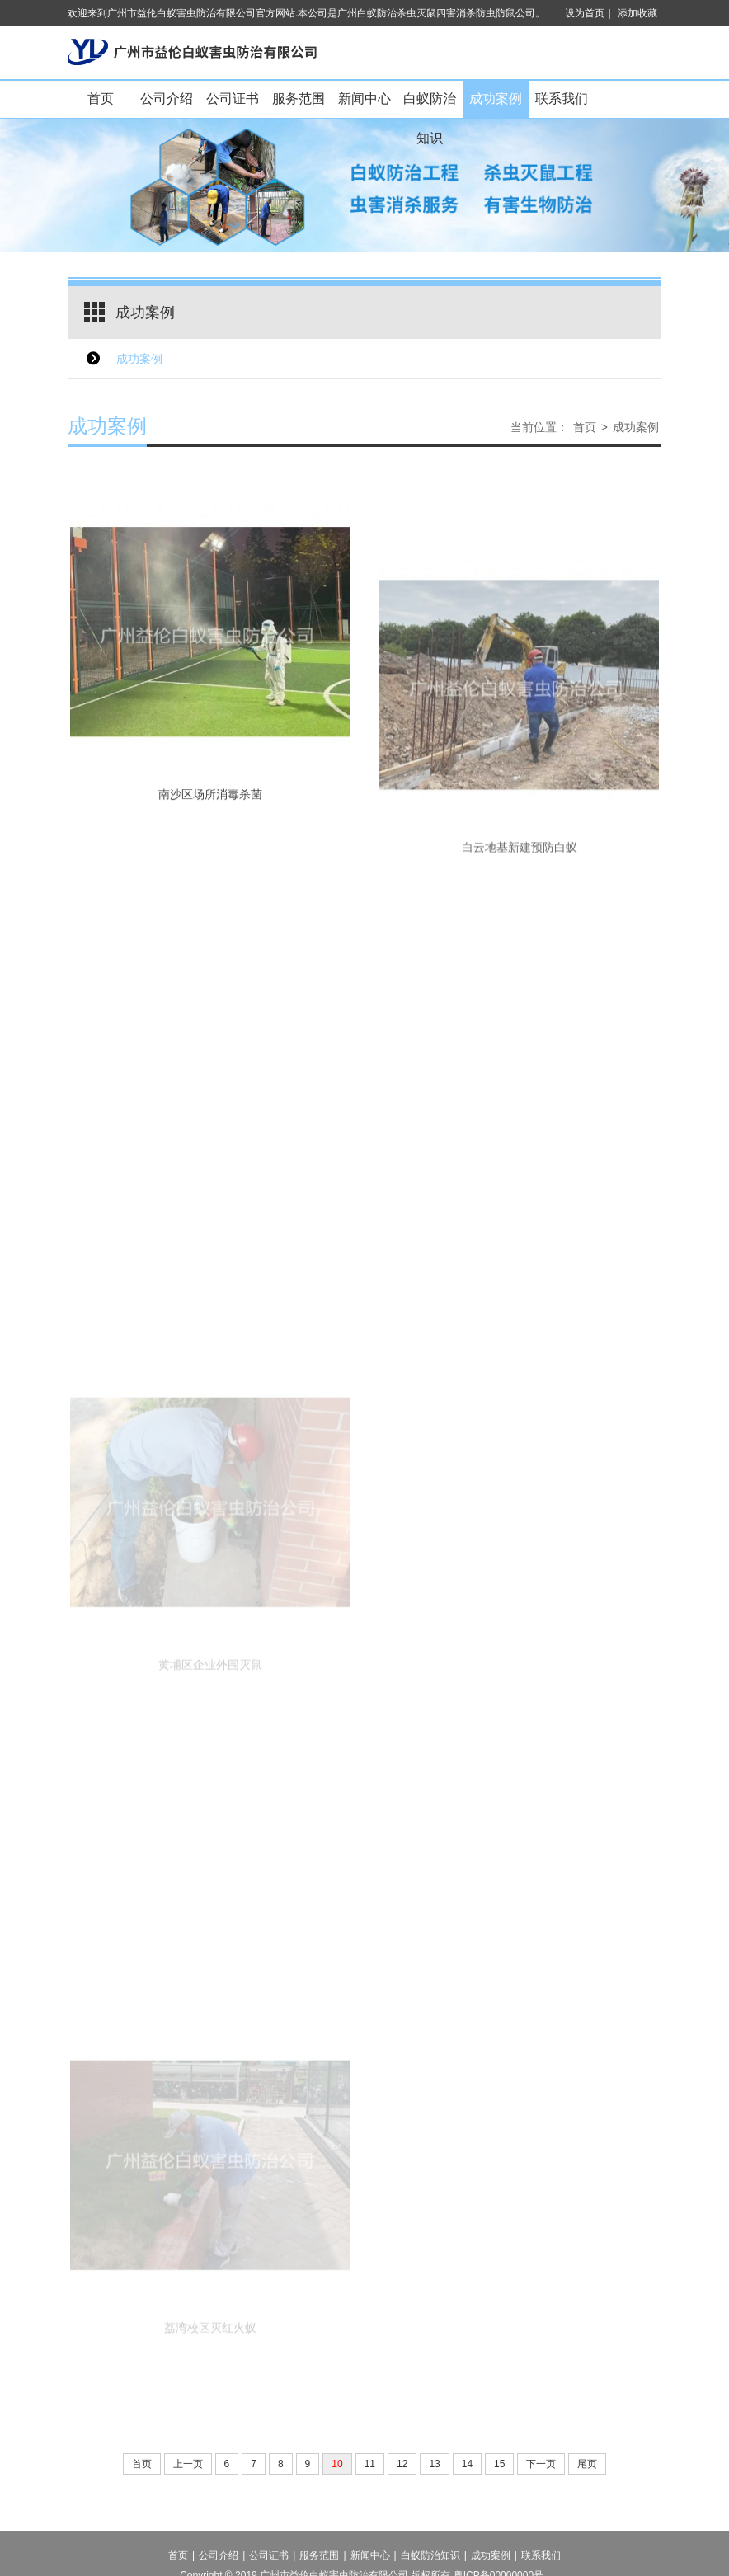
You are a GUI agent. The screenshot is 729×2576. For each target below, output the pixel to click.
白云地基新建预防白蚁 (519, 901)
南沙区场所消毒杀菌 (210, 819)
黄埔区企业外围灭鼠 (210, 1729)
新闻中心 (364, 99)
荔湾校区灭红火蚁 (210, 2392)
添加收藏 (637, 13)
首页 (100, 99)
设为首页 (584, 13)
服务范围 (298, 99)
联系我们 (561, 99)
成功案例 (495, 99)
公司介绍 (166, 99)
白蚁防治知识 (429, 105)
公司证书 (232, 99)
